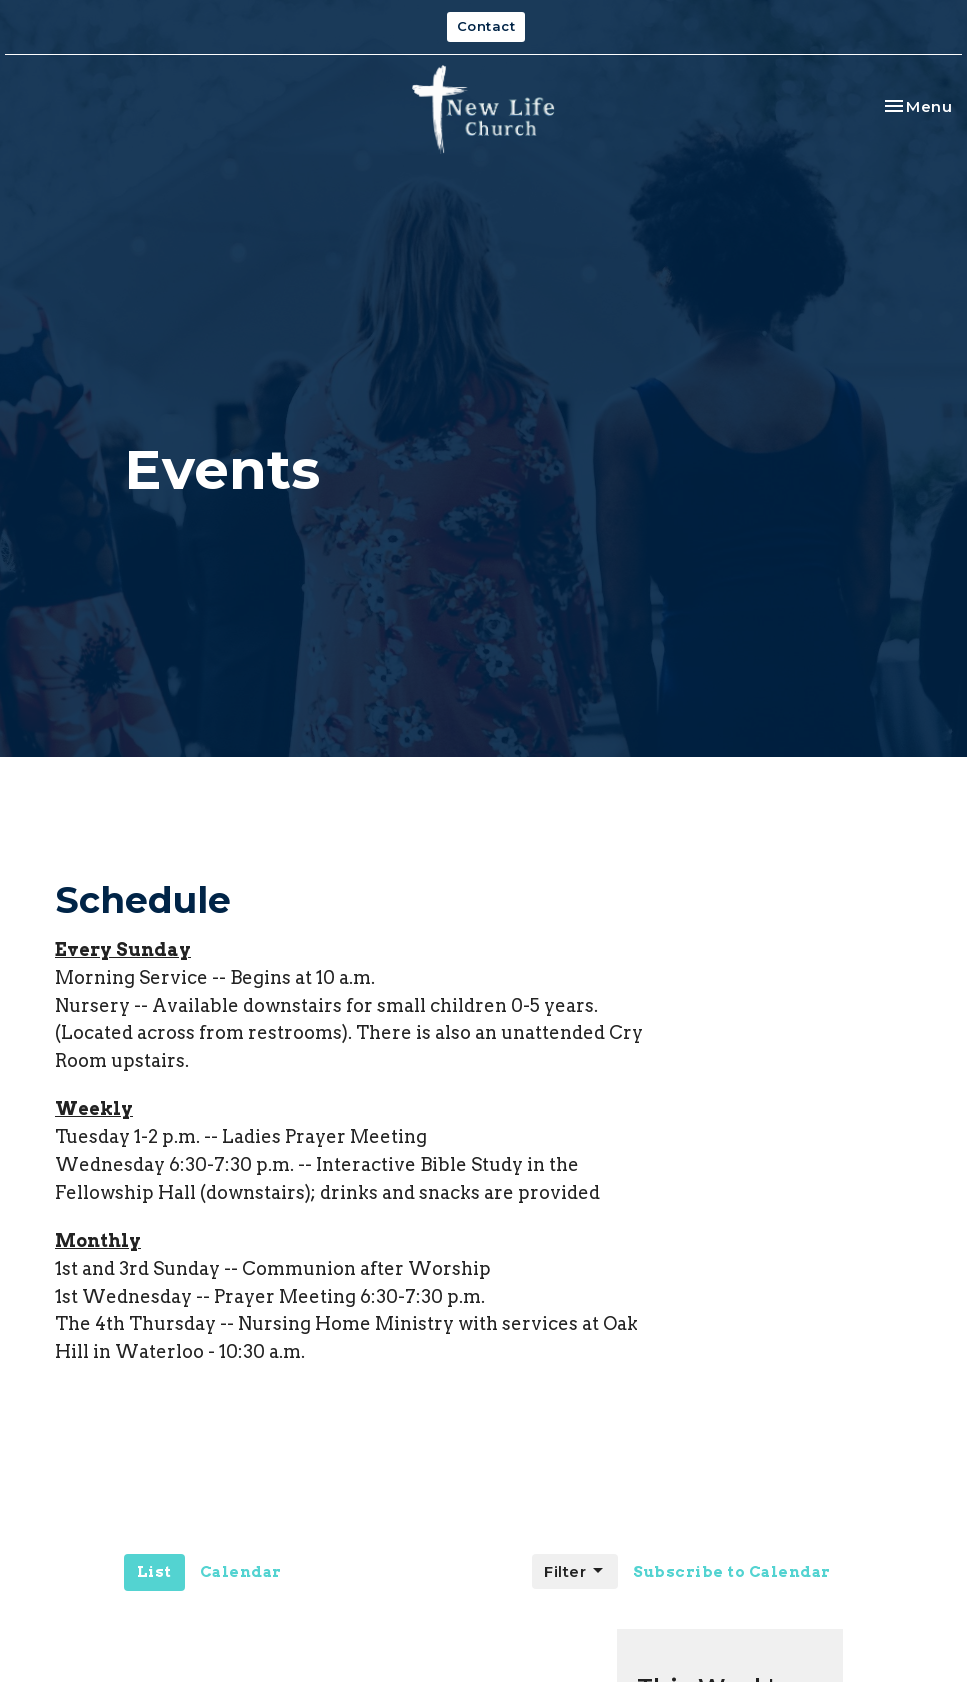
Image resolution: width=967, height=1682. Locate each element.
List (154, 1572)
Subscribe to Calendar (732, 1572)
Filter (575, 1571)
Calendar (241, 1572)
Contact (486, 26)
